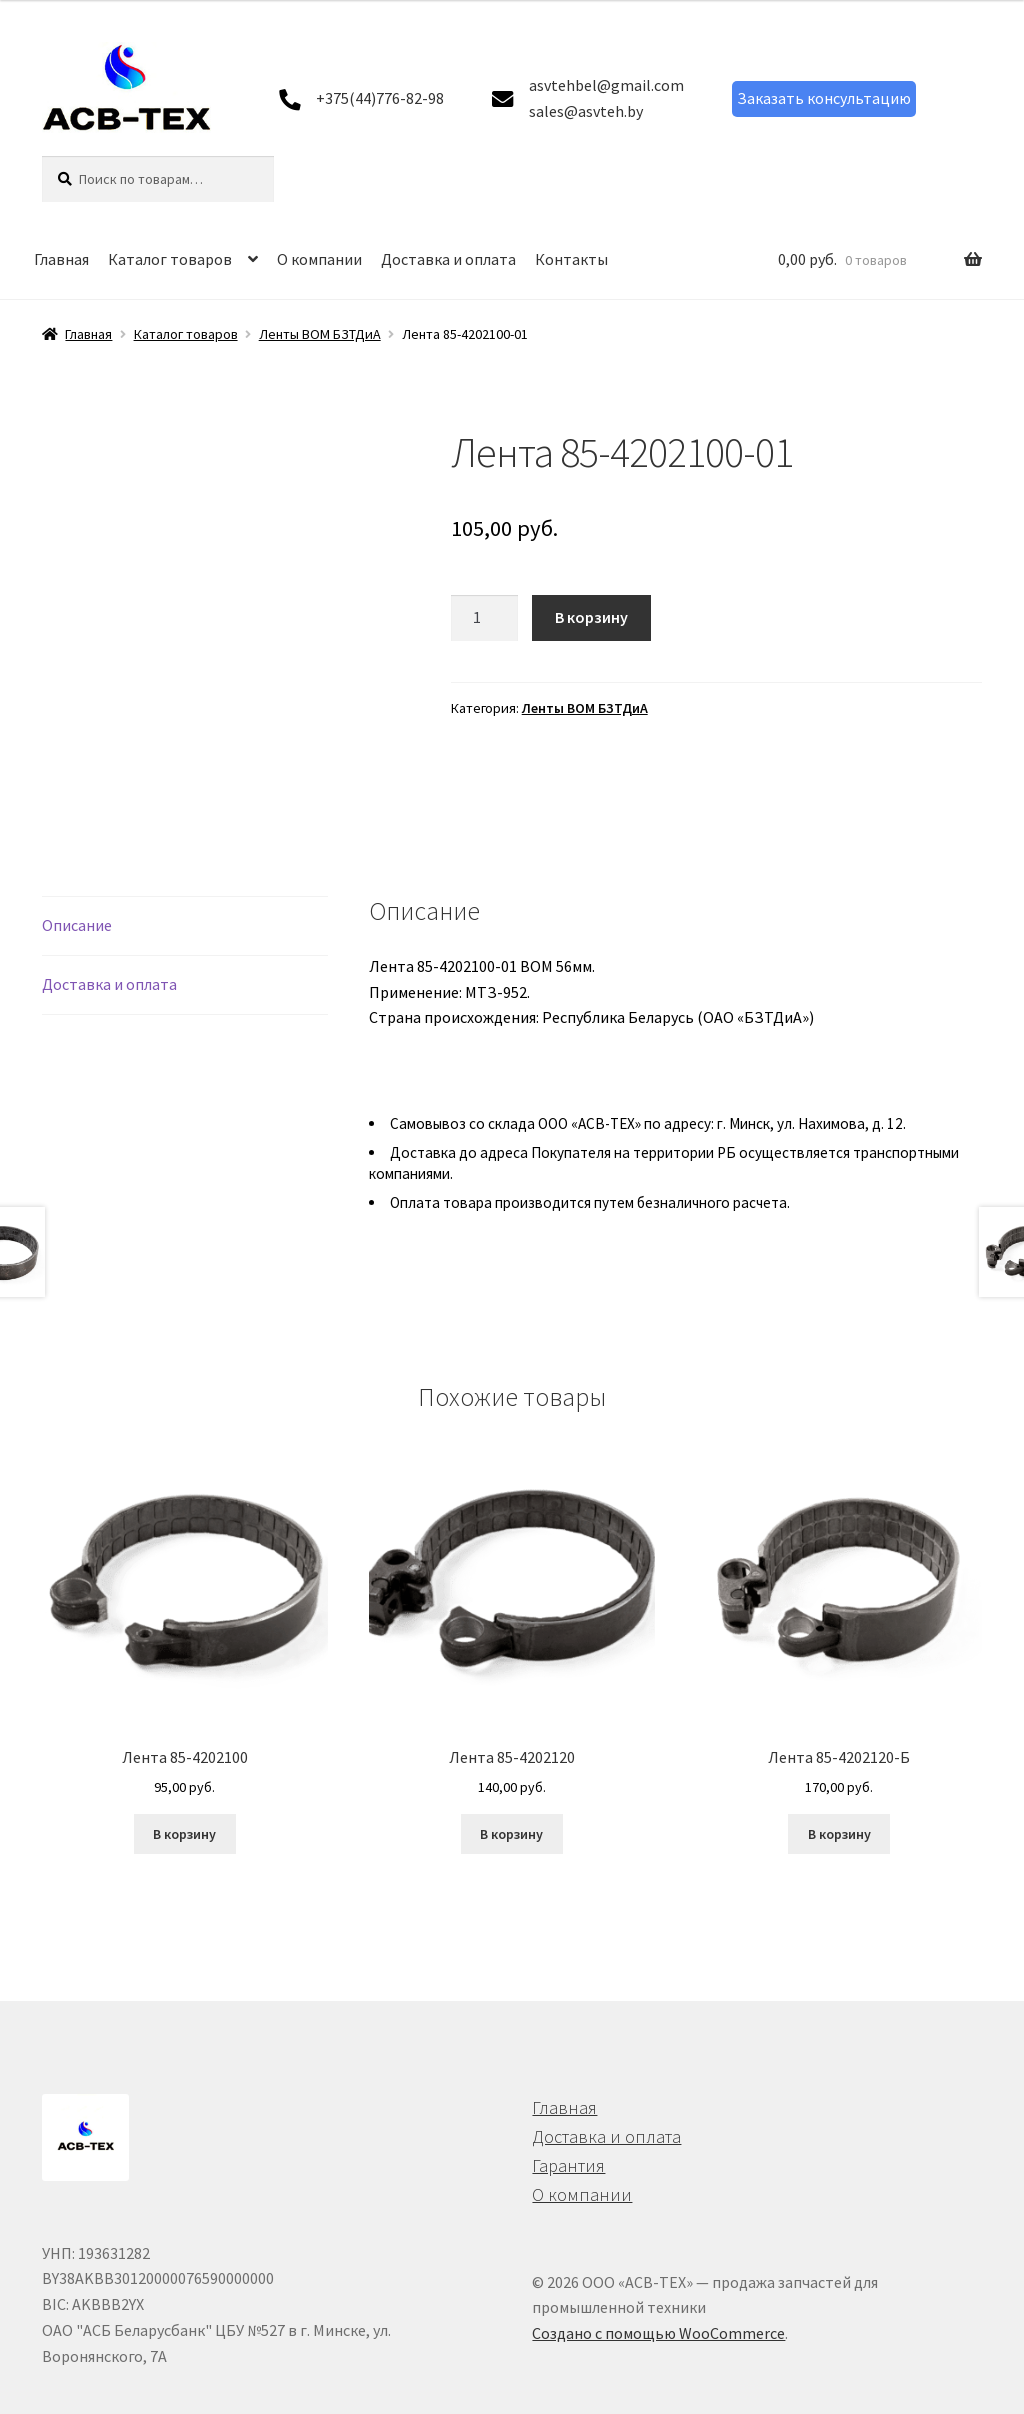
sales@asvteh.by (586, 111)
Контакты (571, 259)
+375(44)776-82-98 (380, 98)
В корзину (591, 617)
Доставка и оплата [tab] (109, 909)
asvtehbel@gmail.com (606, 85)
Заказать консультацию (824, 98)
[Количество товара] (485, 618)
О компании (319, 259)
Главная (61, 259)
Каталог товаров (170, 259)
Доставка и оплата (448, 259)
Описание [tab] (77, 850)
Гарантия (568, 2090)
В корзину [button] (184, 1759)
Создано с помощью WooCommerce (658, 2258)
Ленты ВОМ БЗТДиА (320, 334)
